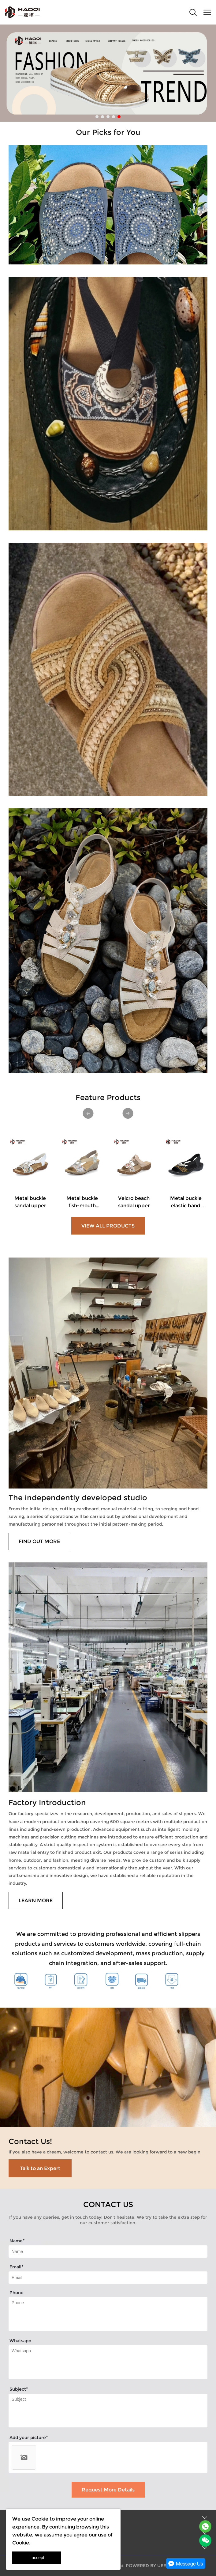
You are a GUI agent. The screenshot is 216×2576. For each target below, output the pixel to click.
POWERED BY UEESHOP (152, 2565)
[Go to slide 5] (119, 116)
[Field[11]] (108, 2277)
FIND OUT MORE (39, 1541)
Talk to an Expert (40, 2168)
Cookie (40, 2519)
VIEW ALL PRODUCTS (108, 1226)
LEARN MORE (36, 1900)
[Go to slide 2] (102, 116)
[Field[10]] (108, 2251)
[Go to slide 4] (113, 116)
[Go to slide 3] (108, 116)
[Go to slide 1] (97, 116)
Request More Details (108, 2490)
